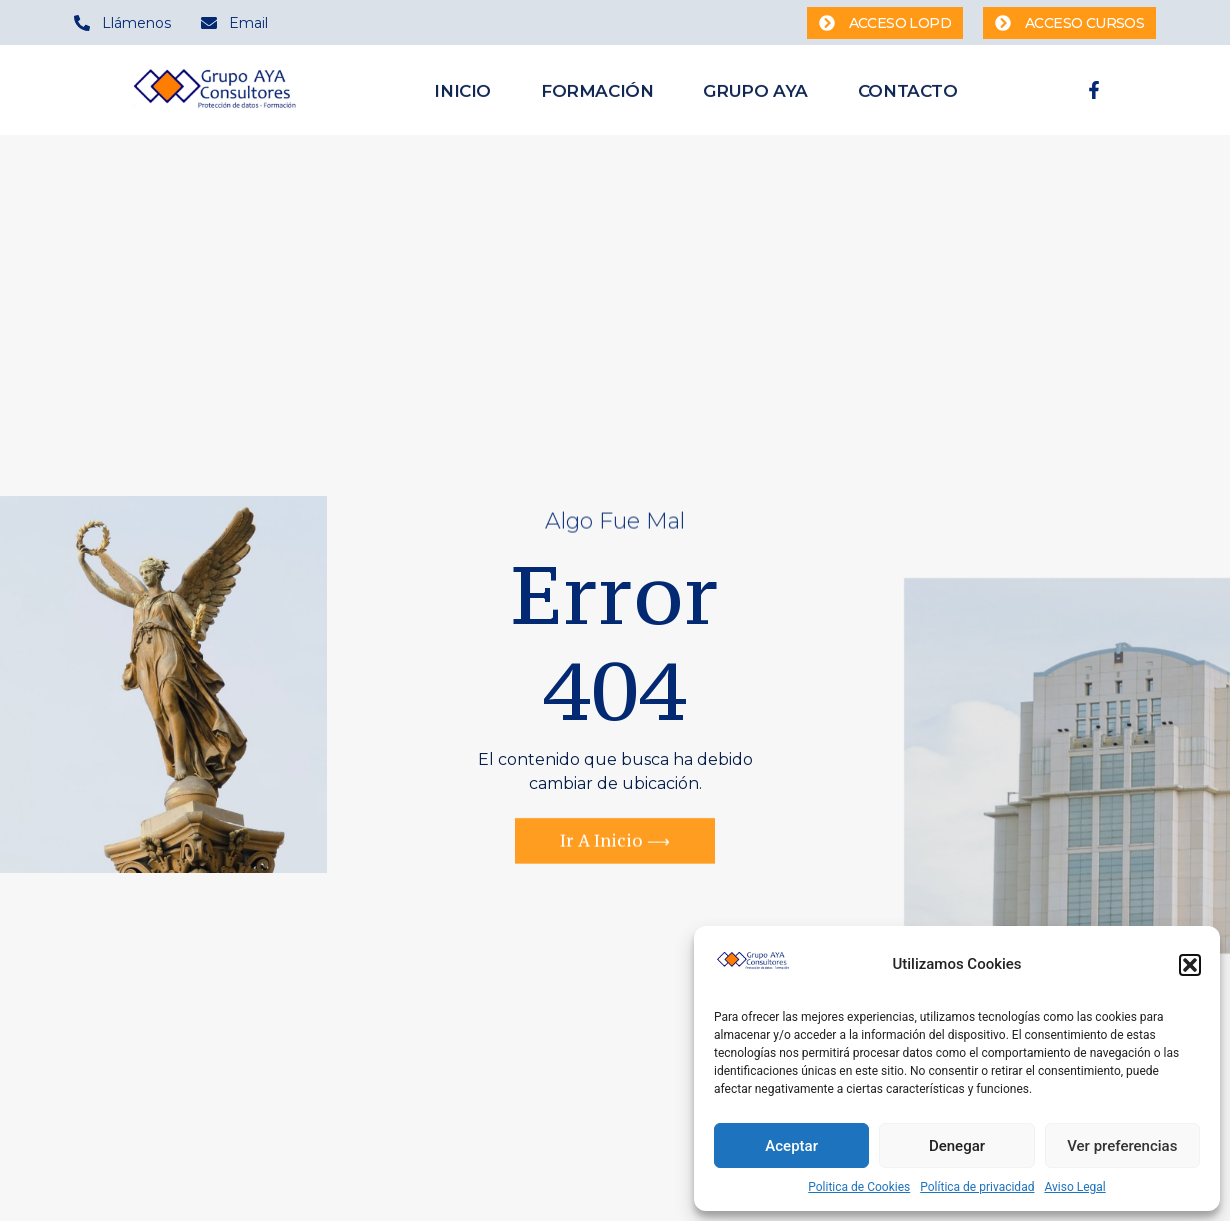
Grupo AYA (755, 91)
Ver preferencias (1122, 1146)
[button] (1190, 965)
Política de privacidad (977, 1187)
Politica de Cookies (859, 1187)
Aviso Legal (1074, 1187)
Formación (597, 91)
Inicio (462, 91)
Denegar (957, 1146)
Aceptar (791, 1146)
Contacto (908, 91)
